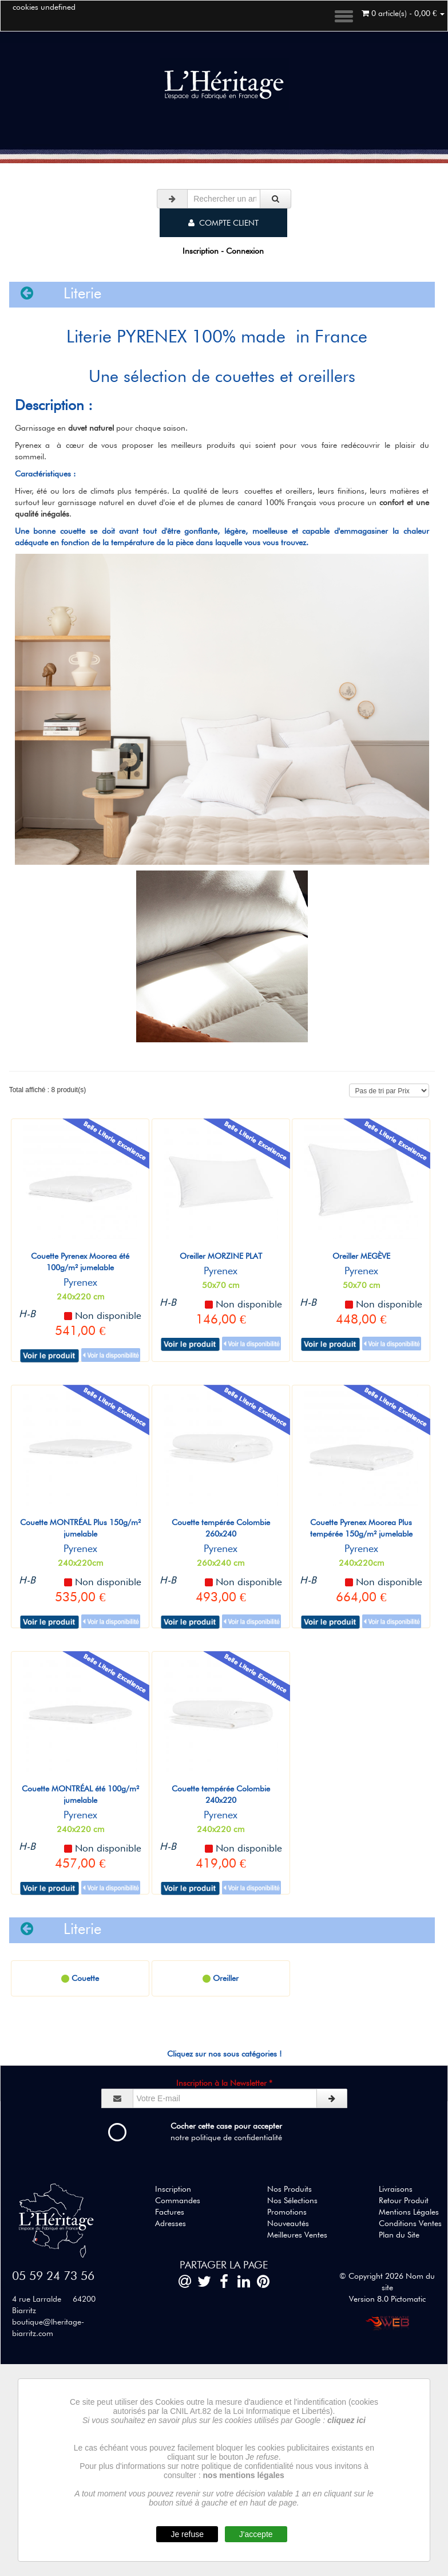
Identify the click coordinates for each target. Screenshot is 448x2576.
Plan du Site (399, 2234)
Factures (169, 2211)
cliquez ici (346, 2420)
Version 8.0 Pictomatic (387, 2298)
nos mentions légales (243, 2475)
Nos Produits (289, 2188)
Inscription (173, 2188)
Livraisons (396, 2188)
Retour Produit (404, 2200)
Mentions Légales (409, 2211)
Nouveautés (288, 2223)
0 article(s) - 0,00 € (403, 13)
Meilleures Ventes (297, 2234)
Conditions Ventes (410, 2223)
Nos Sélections (292, 2200)
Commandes (177, 2200)
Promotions (287, 2211)
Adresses (170, 2223)
